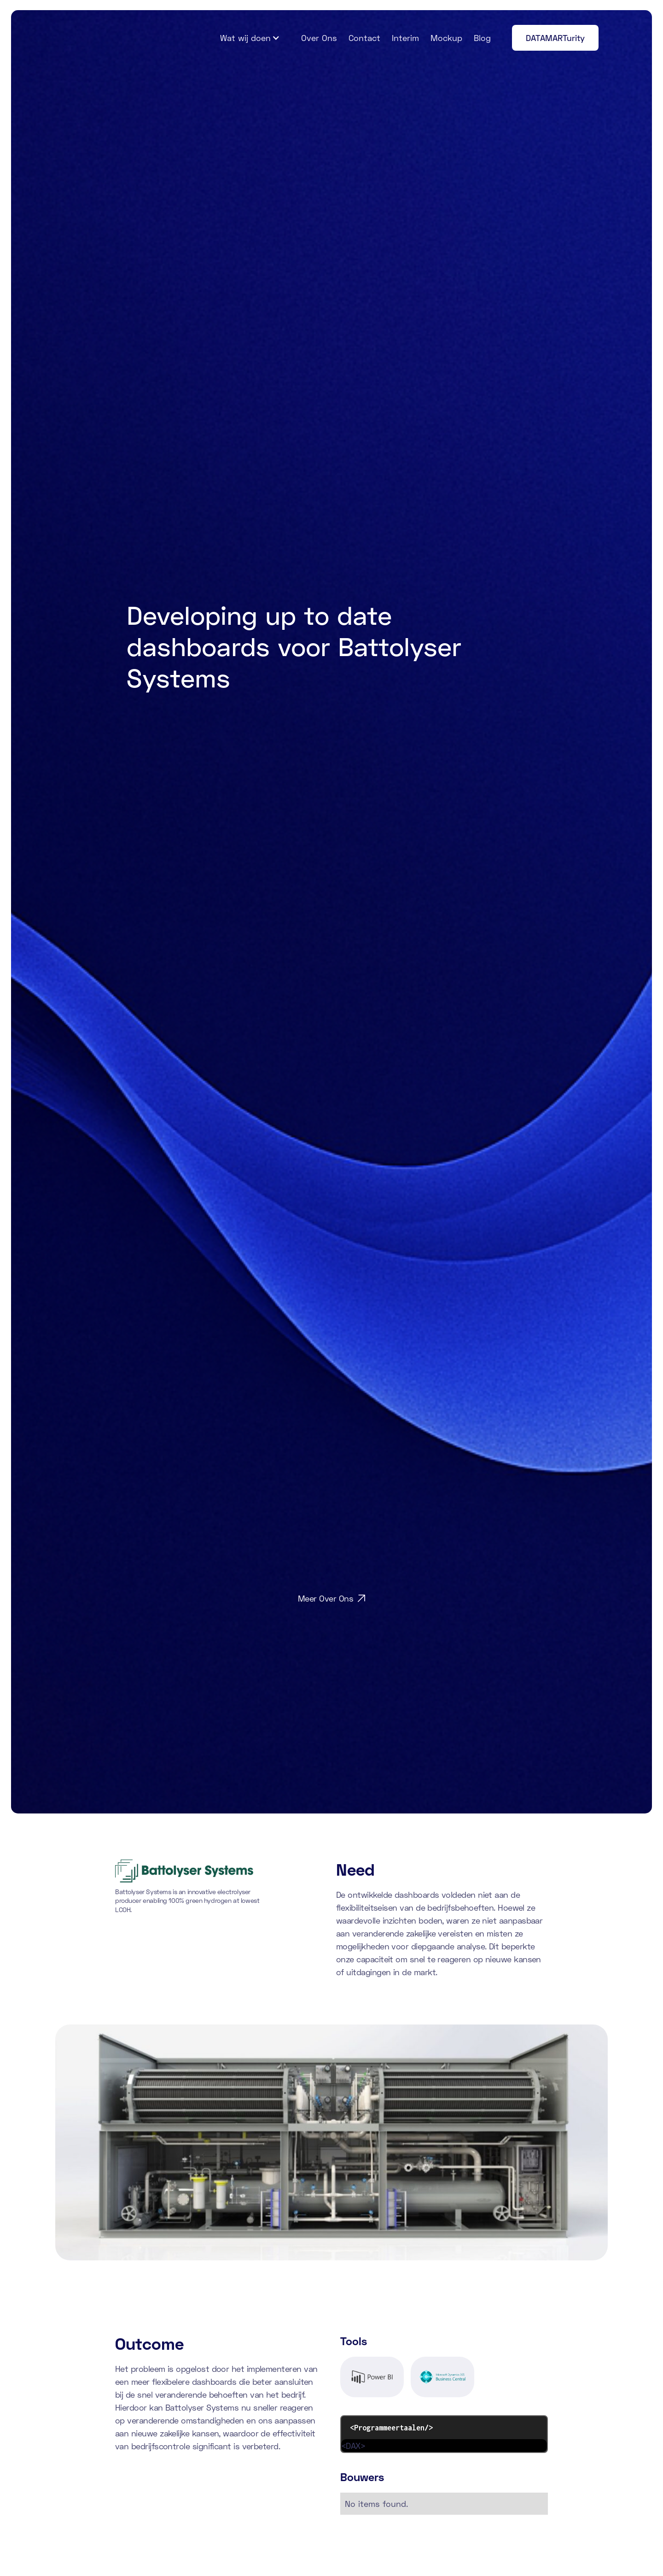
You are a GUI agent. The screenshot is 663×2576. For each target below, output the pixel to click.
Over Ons (319, 38)
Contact (364, 38)
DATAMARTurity (555, 38)
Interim (405, 38)
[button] (250, 37)
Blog (482, 38)
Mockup (446, 38)
